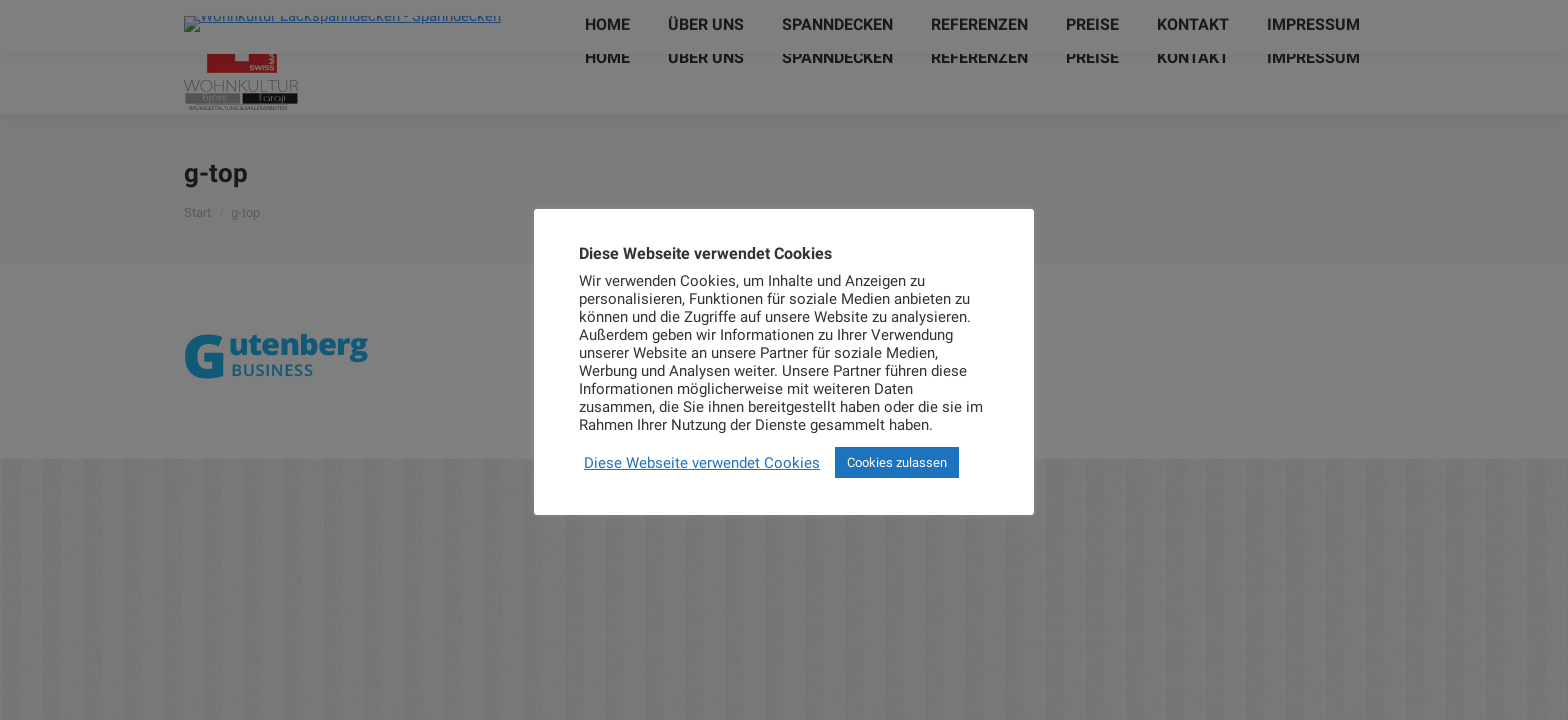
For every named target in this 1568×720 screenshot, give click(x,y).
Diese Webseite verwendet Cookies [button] (702, 463)
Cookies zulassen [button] (897, 462)
